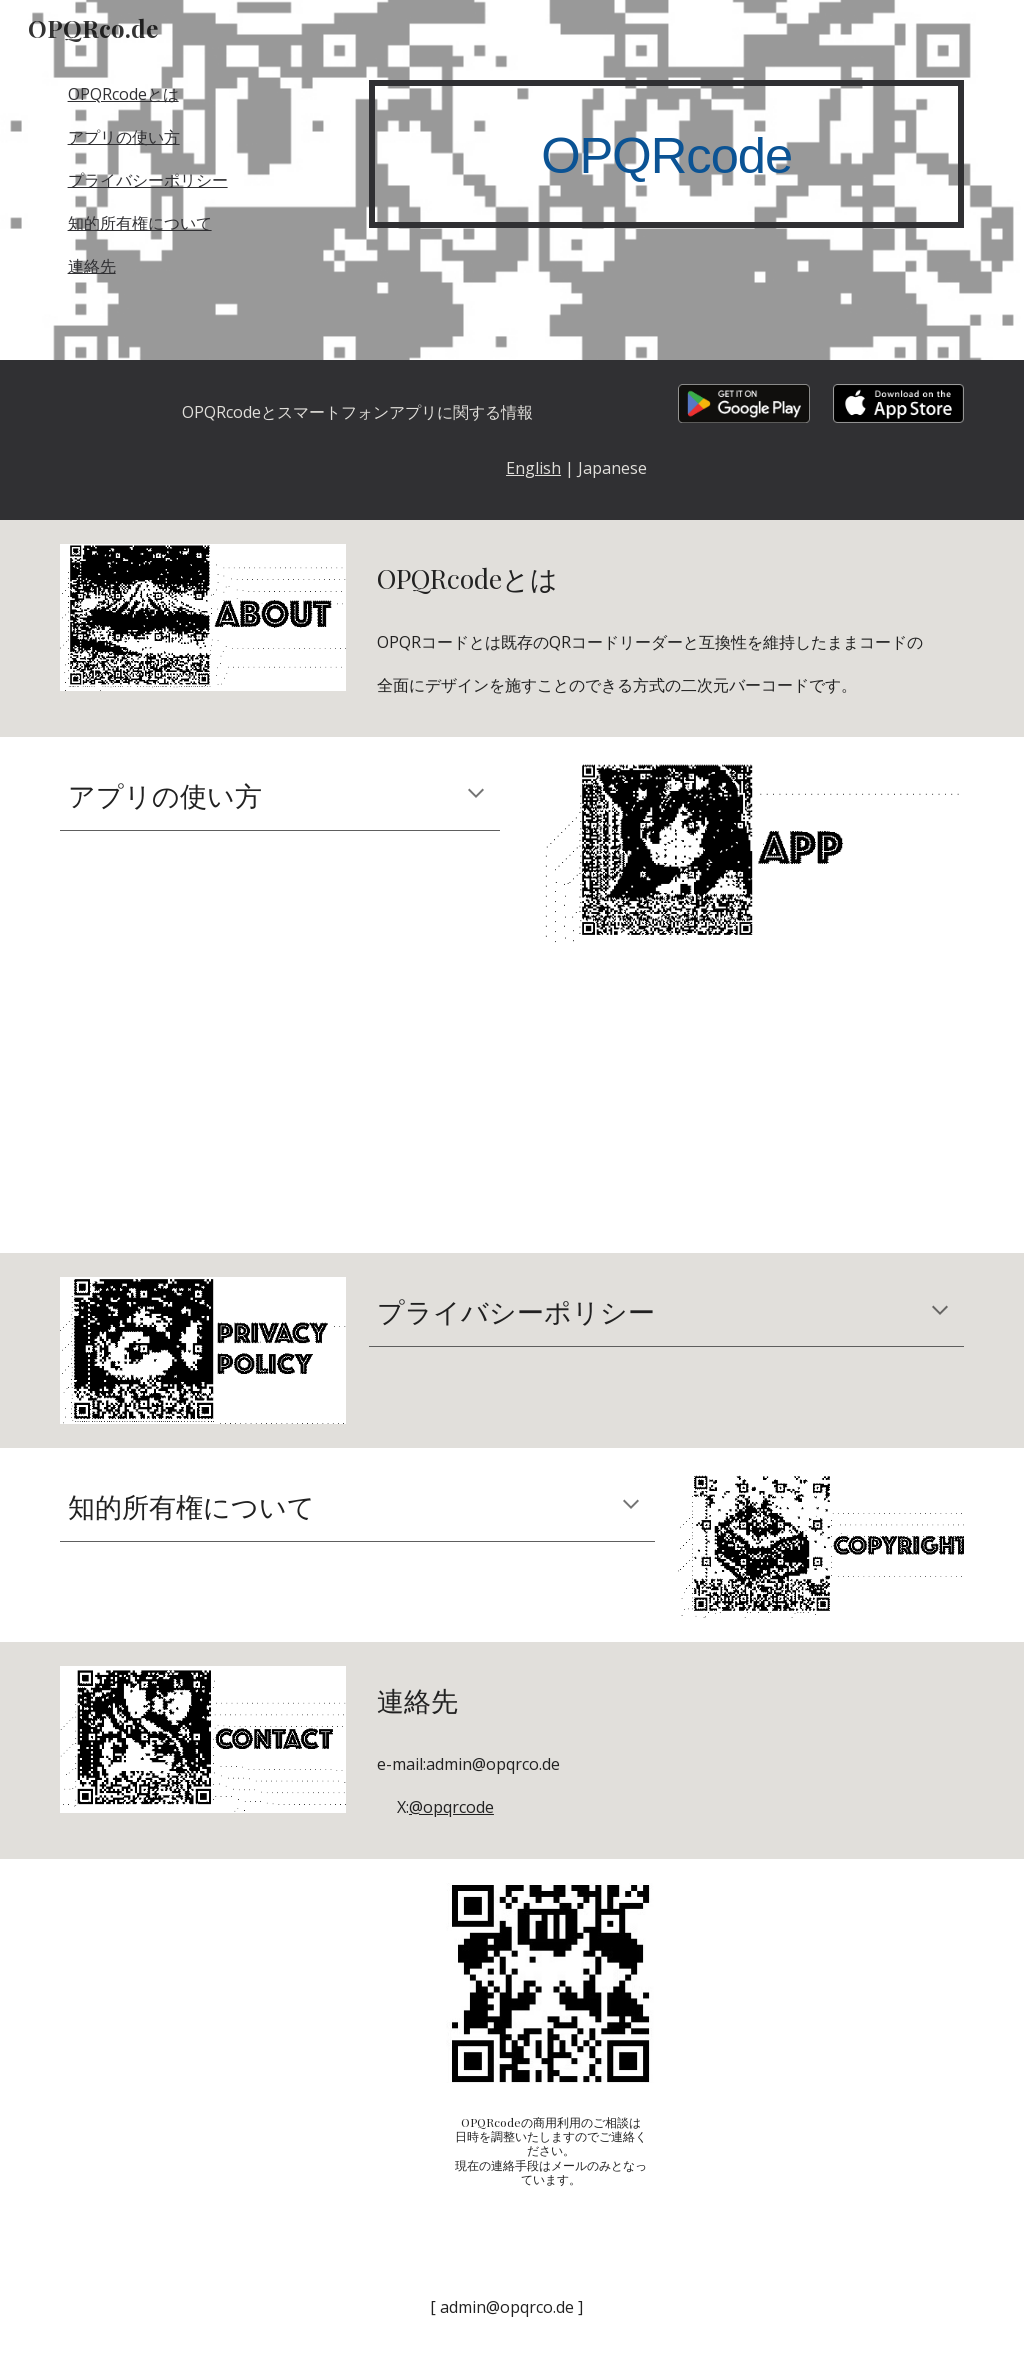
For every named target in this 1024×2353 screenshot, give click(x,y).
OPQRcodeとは (123, 94)
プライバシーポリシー (148, 180)
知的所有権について (140, 223)
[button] (476, 795)
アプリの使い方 (124, 137)
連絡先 (92, 266)
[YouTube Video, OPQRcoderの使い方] (550, 1110)
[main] (666, 154)
